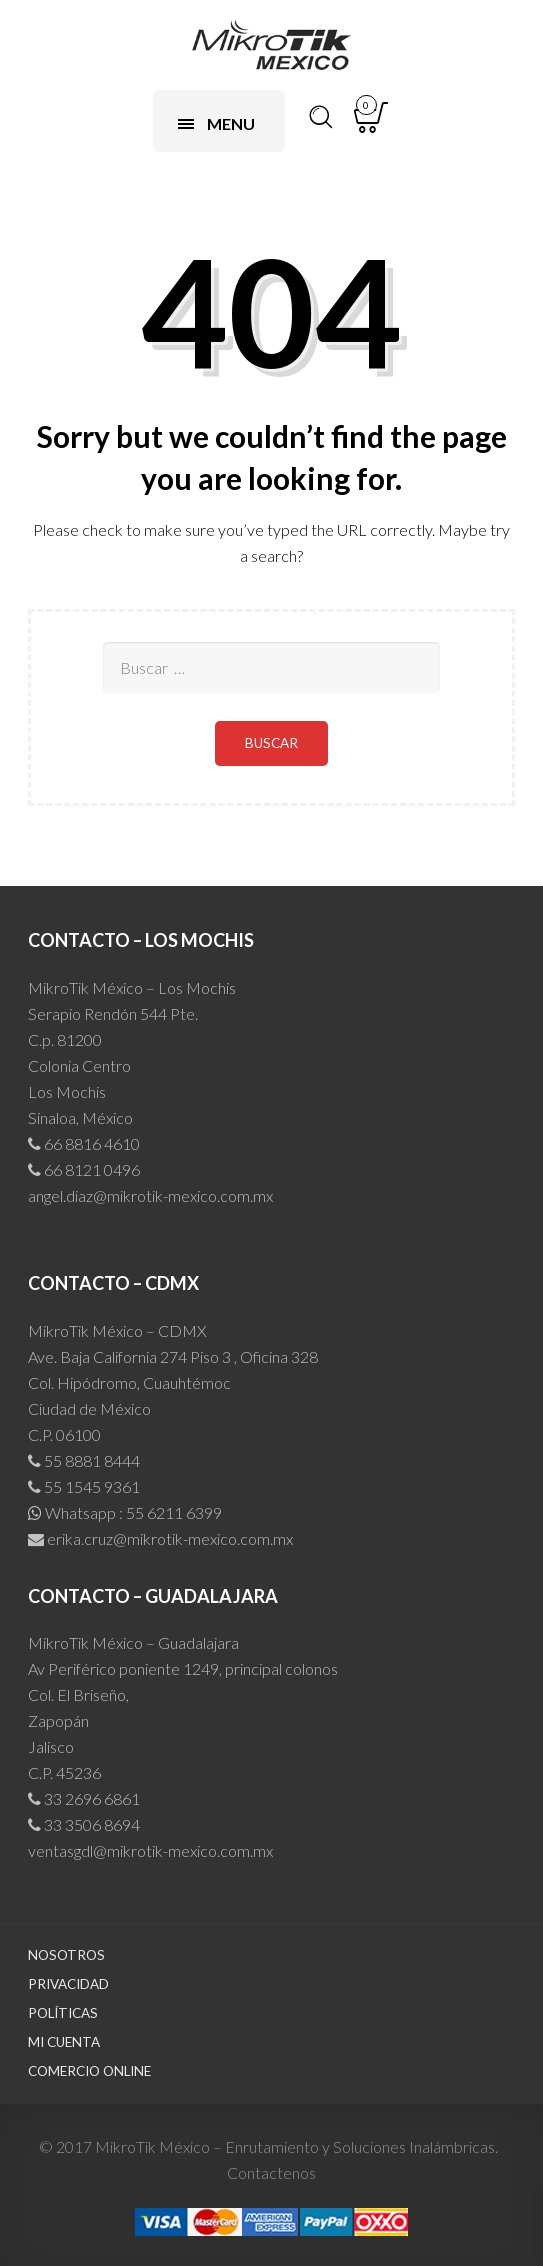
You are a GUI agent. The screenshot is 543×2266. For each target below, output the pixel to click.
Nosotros (66, 1955)
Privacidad (68, 1984)
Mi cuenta (64, 2042)
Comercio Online (89, 2071)
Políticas (63, 2013)
